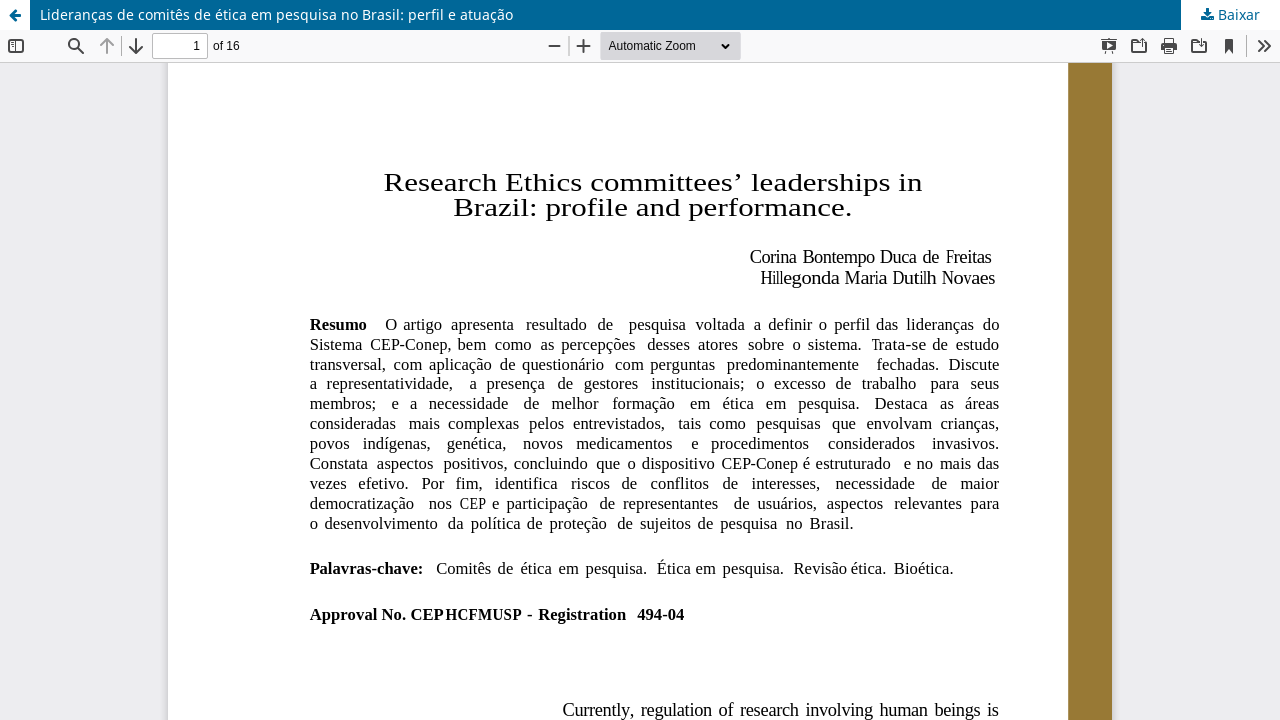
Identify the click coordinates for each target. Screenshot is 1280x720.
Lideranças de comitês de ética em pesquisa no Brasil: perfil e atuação (276, 14)
